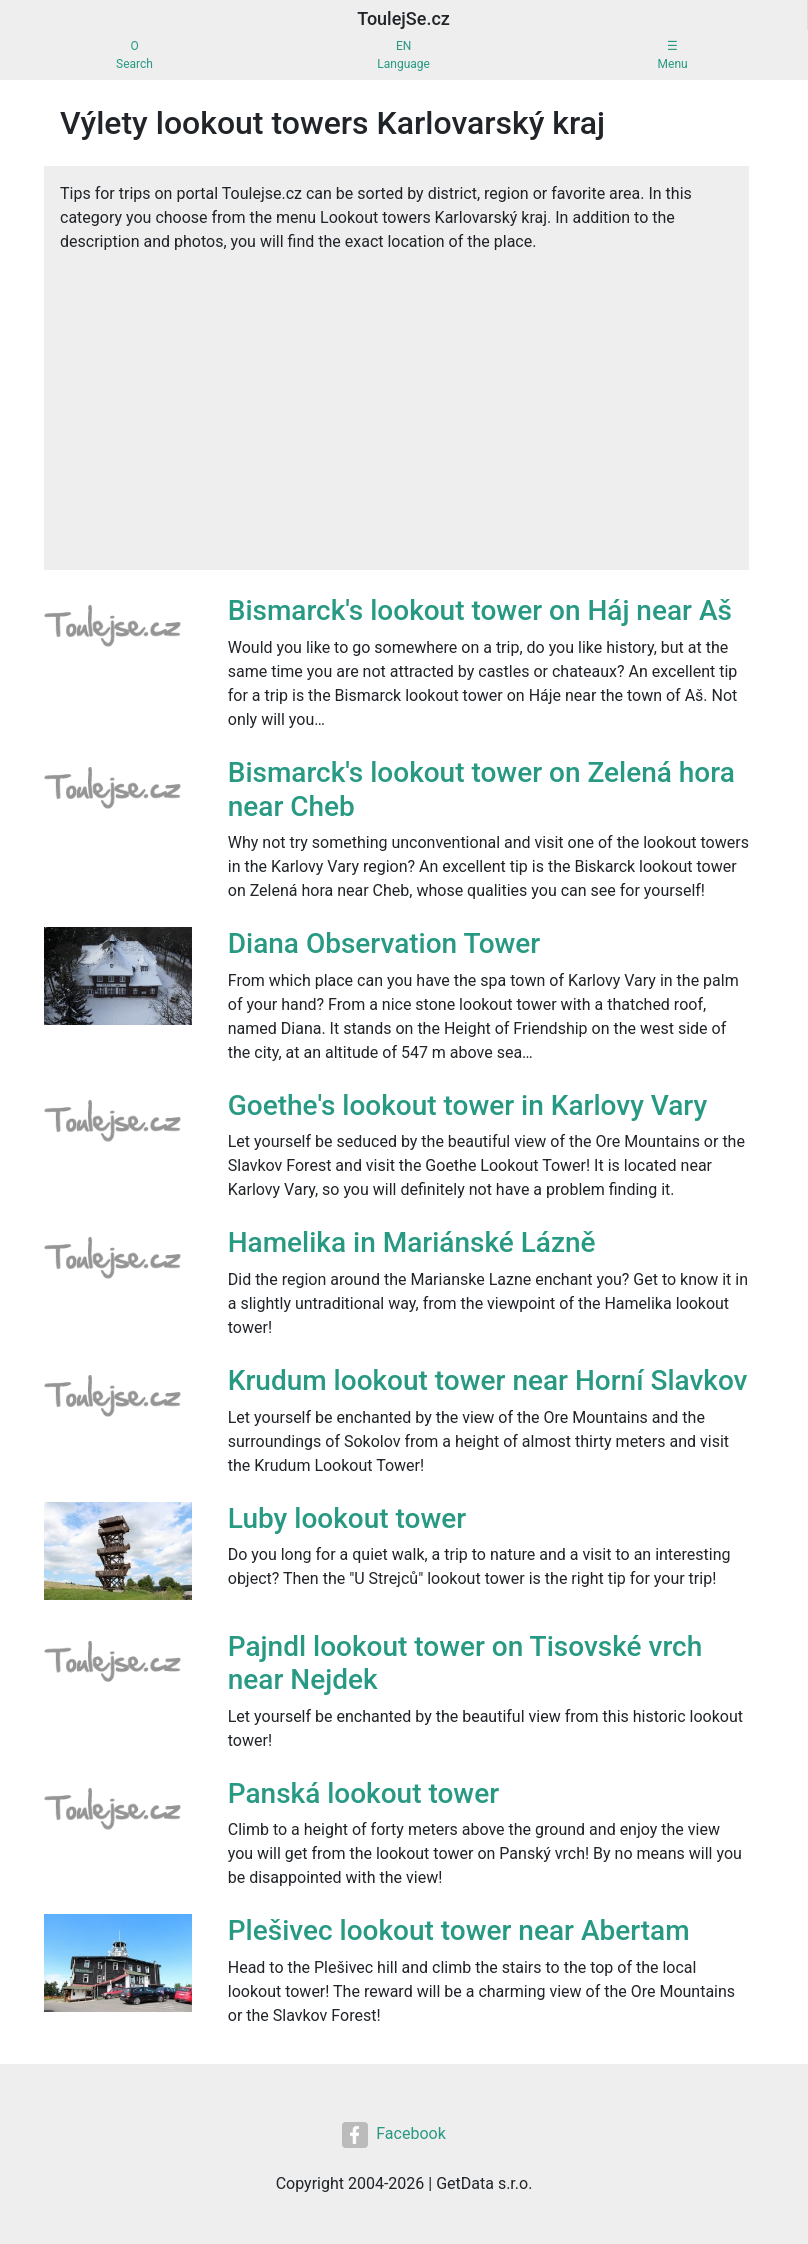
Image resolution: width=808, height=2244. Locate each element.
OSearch (134, 55)
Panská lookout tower (363, 1793)
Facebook (393, 2135)
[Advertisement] (396, 404)
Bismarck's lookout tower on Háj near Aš (480, 610)
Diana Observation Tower (384, 943)
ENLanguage (403, 55)
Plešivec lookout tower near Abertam (459, 1930)
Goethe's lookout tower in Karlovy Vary (467, 1105)
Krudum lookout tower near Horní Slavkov (488, 1380)
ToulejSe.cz (403, 18)
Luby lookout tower (347, 1518)
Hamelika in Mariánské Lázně (412, 1242)
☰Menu (673, 55)
